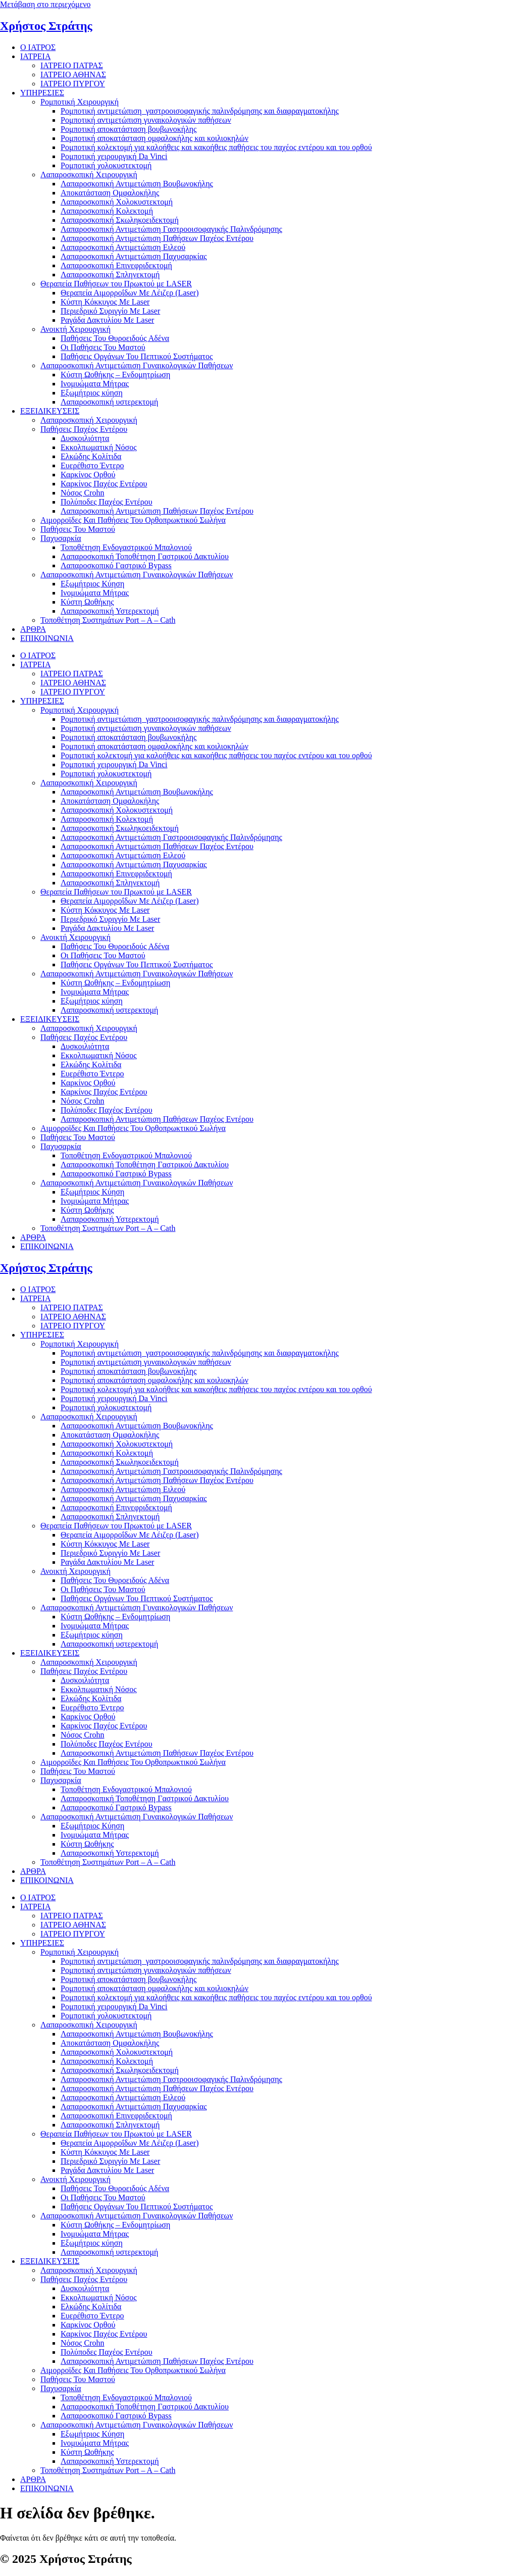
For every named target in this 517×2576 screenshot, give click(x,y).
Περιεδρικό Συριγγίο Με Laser (110, 311)
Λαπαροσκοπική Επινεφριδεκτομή (116, 265)
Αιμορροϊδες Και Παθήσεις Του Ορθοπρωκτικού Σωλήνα (133, 520)
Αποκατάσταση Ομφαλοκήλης (110, 192)
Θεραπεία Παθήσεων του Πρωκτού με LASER (116, 283)
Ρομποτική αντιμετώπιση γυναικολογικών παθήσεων (146, 120)
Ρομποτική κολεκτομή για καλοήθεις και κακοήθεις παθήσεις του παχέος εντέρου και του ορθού (216, 147)
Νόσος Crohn (83, 492)
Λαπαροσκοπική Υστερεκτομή (110, 611)
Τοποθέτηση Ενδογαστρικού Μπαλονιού (126, 547)
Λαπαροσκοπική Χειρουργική (88, 174)
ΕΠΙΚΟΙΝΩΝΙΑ (47, 638)
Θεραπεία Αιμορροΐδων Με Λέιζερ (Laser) (129, 292)
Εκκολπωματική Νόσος (99, 447)
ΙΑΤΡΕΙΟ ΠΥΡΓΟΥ (72, 83)
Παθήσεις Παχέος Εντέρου (83, 429)
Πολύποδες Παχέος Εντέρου (106, 502)
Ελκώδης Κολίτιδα (91, 456)
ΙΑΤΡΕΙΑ (35, 56)
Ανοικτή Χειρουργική (75, 329)
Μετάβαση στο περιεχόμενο (45, 4)
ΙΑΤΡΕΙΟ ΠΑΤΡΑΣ (71, 65)
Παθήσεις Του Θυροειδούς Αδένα (115, 338)
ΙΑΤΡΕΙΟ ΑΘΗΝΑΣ (73, 74)
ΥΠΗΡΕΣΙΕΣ (42, 92)
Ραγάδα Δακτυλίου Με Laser (107, 320)
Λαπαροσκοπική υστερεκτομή (109, 402)
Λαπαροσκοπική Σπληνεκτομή (110, 274)
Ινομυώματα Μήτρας (95, 383)
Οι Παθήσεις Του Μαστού (103, 347)
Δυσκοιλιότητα (85, 438)
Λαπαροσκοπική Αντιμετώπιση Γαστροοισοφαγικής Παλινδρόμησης (171, 229)
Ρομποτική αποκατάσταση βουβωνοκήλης (128, 129)
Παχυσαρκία (60, 538)
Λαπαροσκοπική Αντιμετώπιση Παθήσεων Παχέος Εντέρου (157, 238)
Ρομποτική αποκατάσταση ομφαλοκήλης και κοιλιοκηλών (154, 138)
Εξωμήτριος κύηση (92, 392)
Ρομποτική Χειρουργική (79, 101)
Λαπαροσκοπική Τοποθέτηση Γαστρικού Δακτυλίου (145, 556)
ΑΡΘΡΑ (33, 629)
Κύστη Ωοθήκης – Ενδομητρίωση (115, 374)
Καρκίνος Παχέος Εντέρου (104, 483)
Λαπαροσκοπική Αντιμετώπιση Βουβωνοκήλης (137, 183)
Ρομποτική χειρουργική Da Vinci (114, 156)
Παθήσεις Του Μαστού (77, 529)
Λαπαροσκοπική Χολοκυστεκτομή (117, 201)
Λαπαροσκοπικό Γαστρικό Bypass (116, 565)
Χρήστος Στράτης (46, 25)
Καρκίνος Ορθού (88, 474)
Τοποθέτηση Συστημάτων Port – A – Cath (107, 620)
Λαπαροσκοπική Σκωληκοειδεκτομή (120, 220)
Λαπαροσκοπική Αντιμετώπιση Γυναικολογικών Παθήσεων (136, 365)
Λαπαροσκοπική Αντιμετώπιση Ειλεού (123, 247)
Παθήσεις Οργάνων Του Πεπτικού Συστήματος (137, 356)
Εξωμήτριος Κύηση (92, 583)
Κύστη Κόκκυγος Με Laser (105, 302)
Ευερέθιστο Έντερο (92, 465)
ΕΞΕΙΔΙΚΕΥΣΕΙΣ (49, 411)
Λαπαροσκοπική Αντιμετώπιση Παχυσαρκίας (134, 256)
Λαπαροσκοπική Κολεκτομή (107, 211)
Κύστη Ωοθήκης (87, 602)
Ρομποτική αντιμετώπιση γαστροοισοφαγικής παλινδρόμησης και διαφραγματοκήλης (200, 111)
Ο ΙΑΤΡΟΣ (38, 47)
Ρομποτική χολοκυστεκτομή (106, 165)
